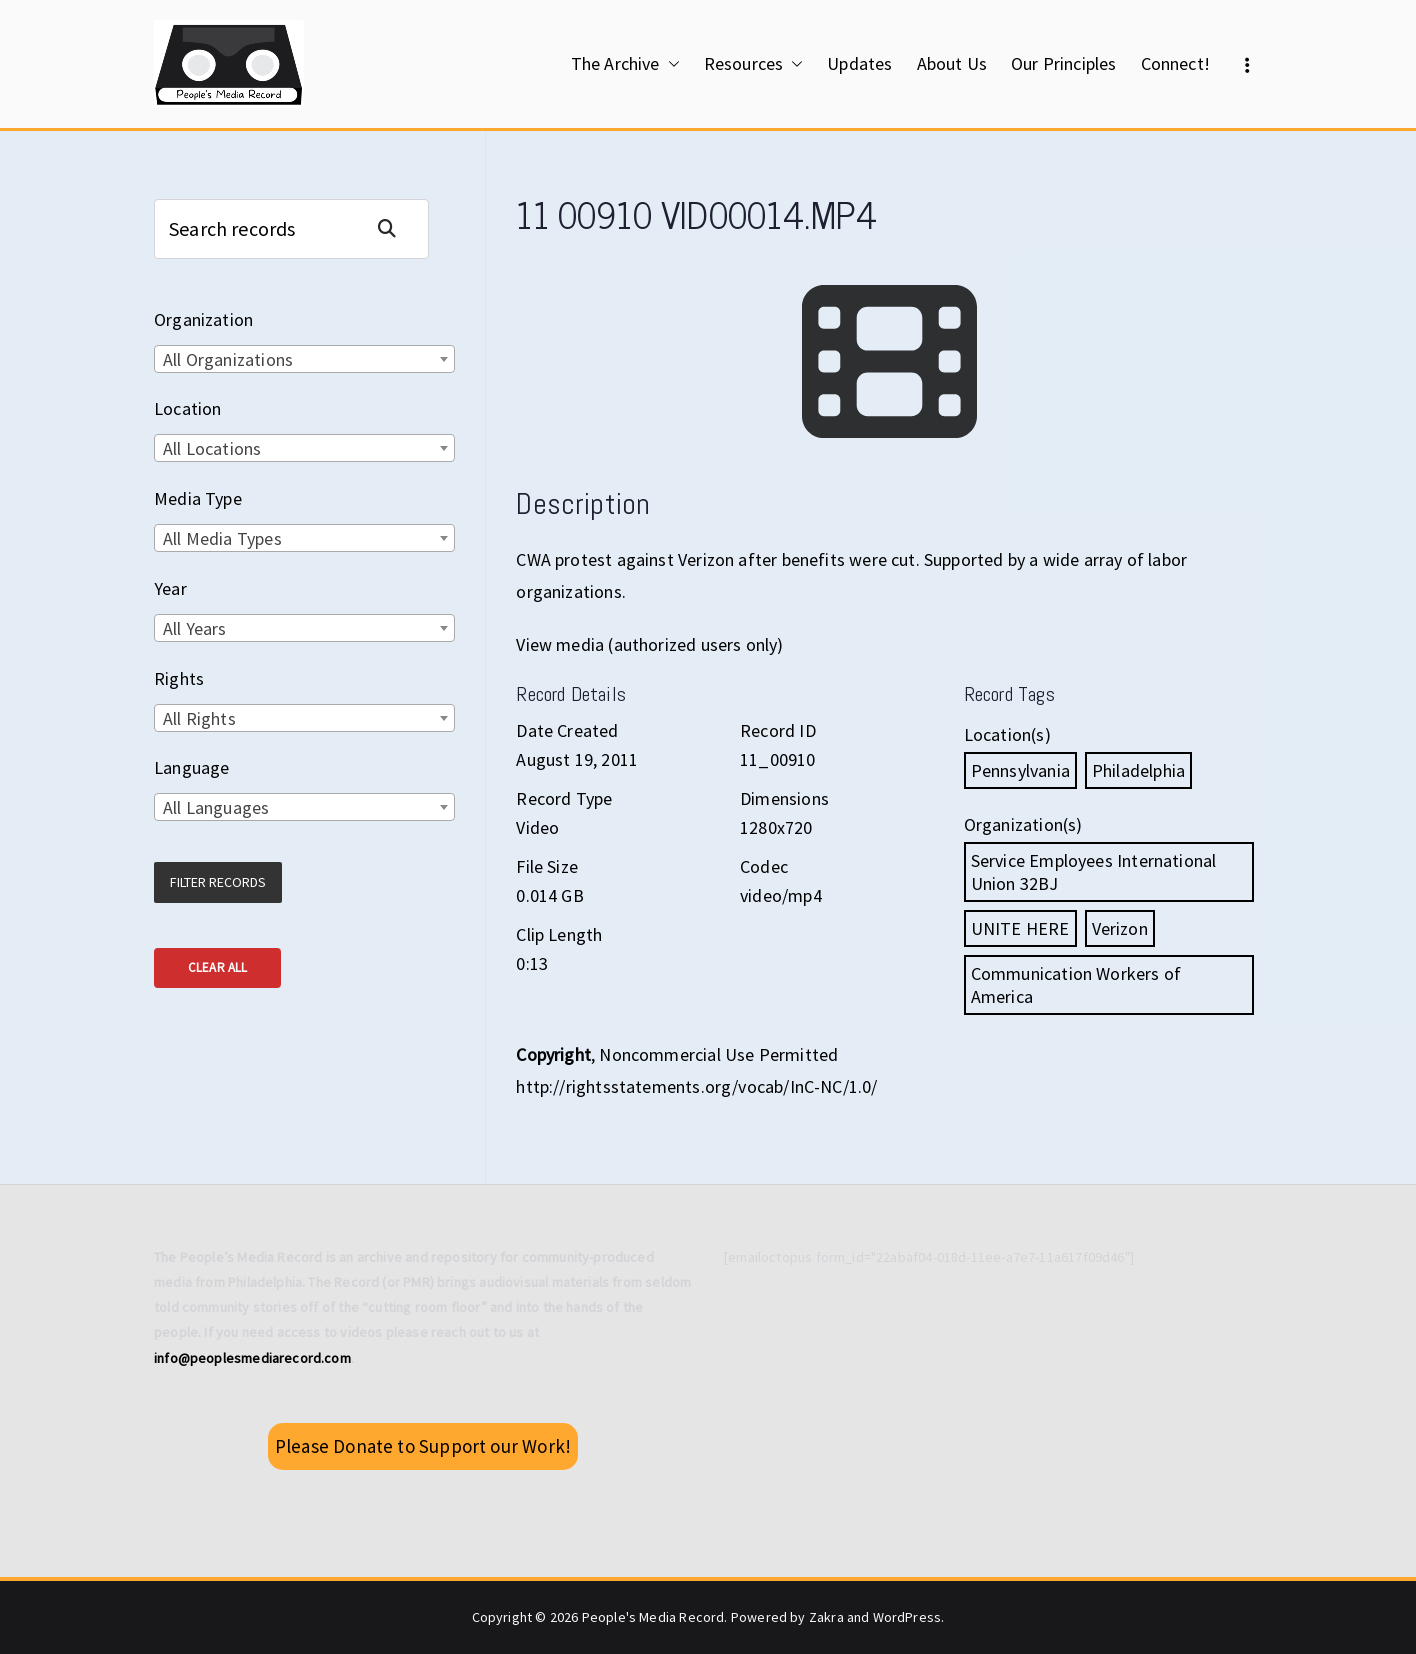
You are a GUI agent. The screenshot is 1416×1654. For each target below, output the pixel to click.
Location (187, 408)
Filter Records (218, 882)
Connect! (1175, 63)
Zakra (826, 1617)
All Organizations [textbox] (228, 359)
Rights (179, 678)
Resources (754, 64)
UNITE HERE (1020, 928)
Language (191, 767)
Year (170, 588)
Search (395, 228)
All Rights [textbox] (199, 718)
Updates (859, 63)
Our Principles (1064, 63)
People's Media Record (653, 1617)
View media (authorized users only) (649, 644)
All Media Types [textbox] (222, 538)
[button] (670, 64)
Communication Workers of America (1076, 985)
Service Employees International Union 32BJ (1094, 872)
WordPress (907, 1617)
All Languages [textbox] (216, 807)
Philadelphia (1138, 770)
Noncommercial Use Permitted (718, 1054)
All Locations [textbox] (212, 448)
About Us (952, 63)
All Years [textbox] (195, 628)
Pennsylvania (1020, 770)
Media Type (198, 498)
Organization (203, 319)
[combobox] (304, 359)
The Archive (625, 64)
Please (423, 1446)
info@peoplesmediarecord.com (252, 1358)
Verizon (1120, 928)
